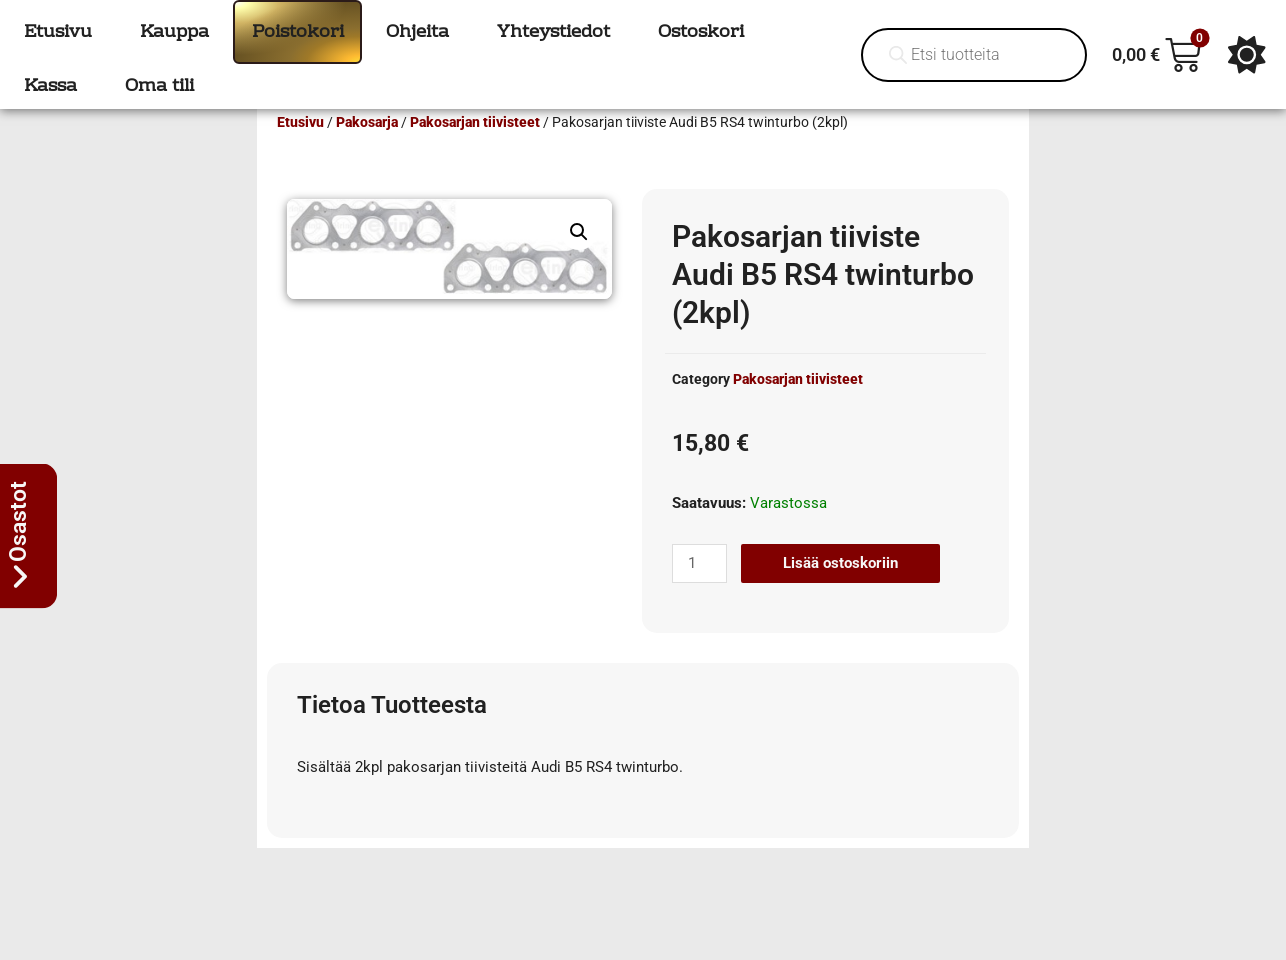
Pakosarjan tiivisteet (475, 151)
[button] (579, 261)
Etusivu (300, 151)
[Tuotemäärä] (699, 592)
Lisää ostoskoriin (840, 592)
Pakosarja (367, 151)
